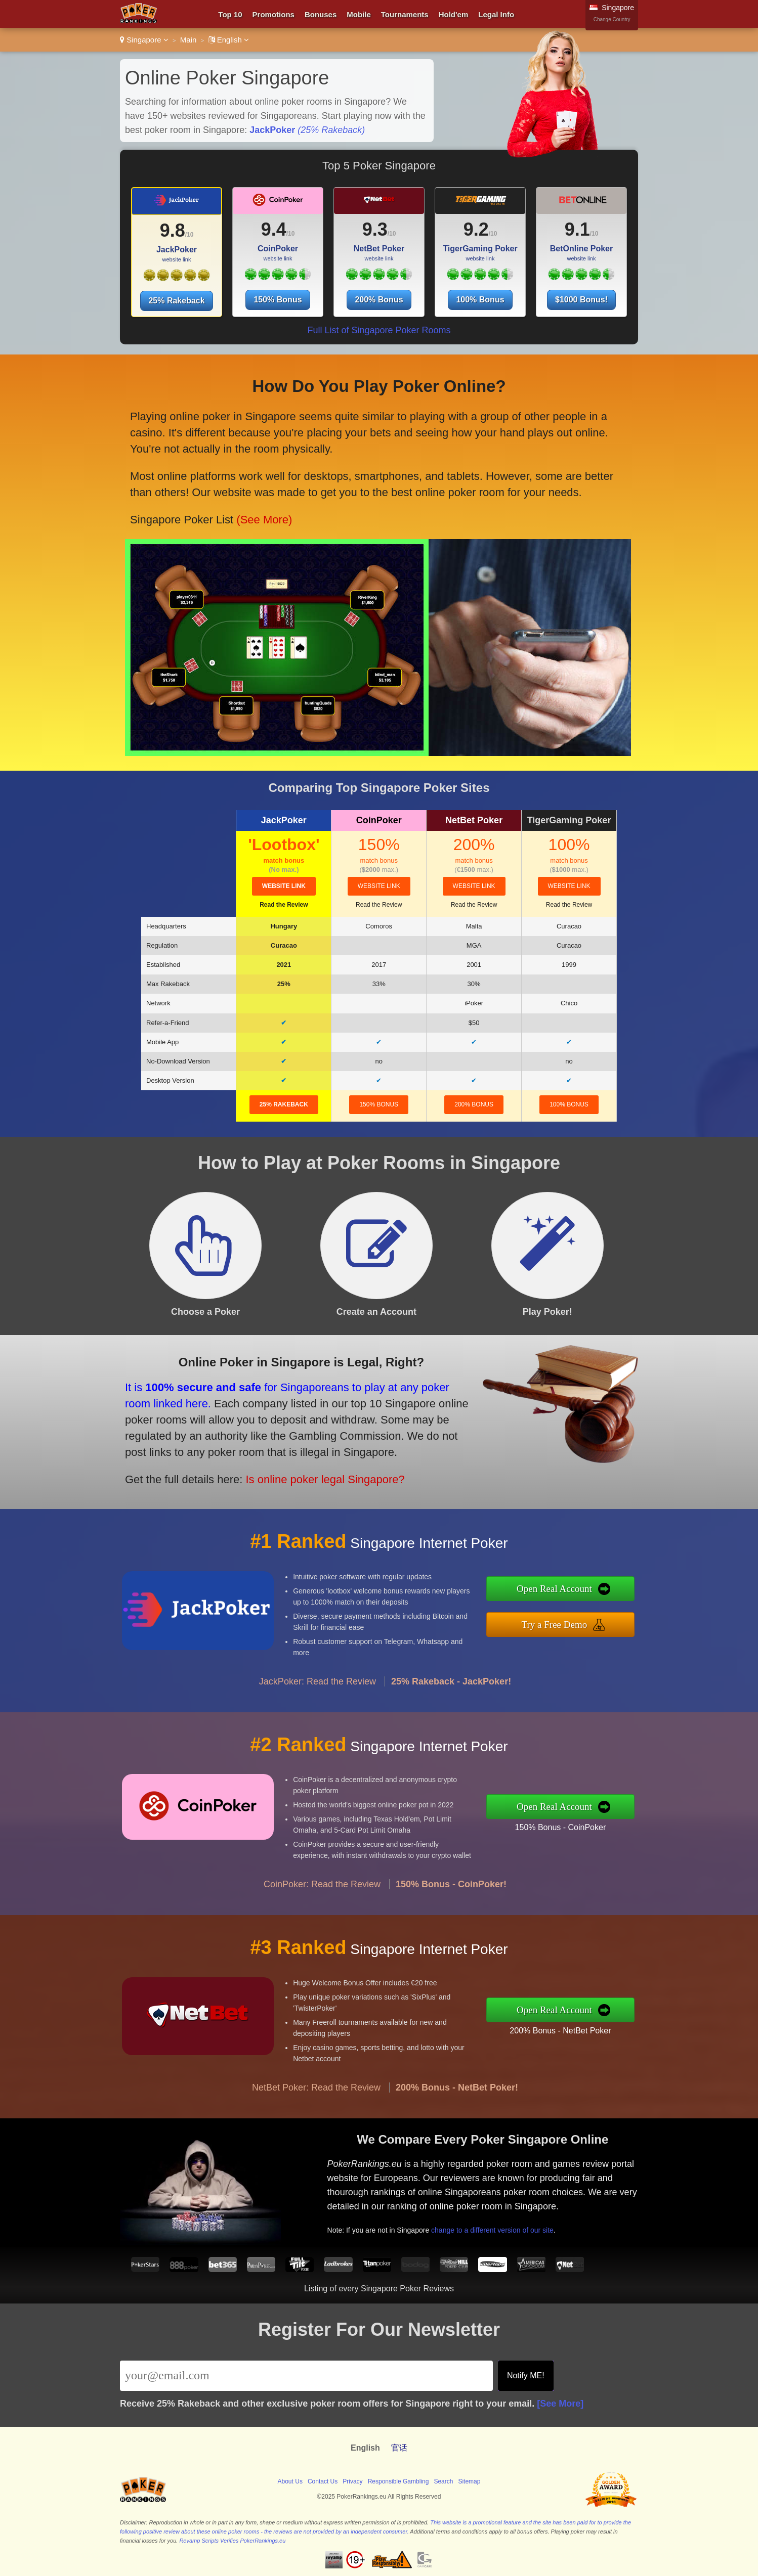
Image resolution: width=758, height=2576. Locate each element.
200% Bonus (379, 299)
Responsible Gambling (398, 2481)
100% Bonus (480, 299)
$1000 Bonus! (581, 299)
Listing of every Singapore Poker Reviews (379, 2288)
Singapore (144, 39)
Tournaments (405, 14)
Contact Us (323, 2481)
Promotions (273, 14)
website (284, 886)
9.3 (375, 229)
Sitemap (469, 2481)
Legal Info (496, 14)
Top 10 (230, 14)
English (228, 39)
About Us (290, 2481)
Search (443, 2481)
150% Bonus (278, 299)
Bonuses (320, 14)
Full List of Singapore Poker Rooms (378, 330)
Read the (284, 904)
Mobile (359, 14)
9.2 (476, 229)
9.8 (172, 230)
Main (188, 39)
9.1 (577, 229)
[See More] (560, 2404)
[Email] (306, 2376)
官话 (399, 2448)
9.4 (273, 229)
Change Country (612, 19)
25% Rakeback (176, 300)
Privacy (352, 2481)
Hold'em (454, 14)
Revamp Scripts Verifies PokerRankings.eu (232, 2541)
